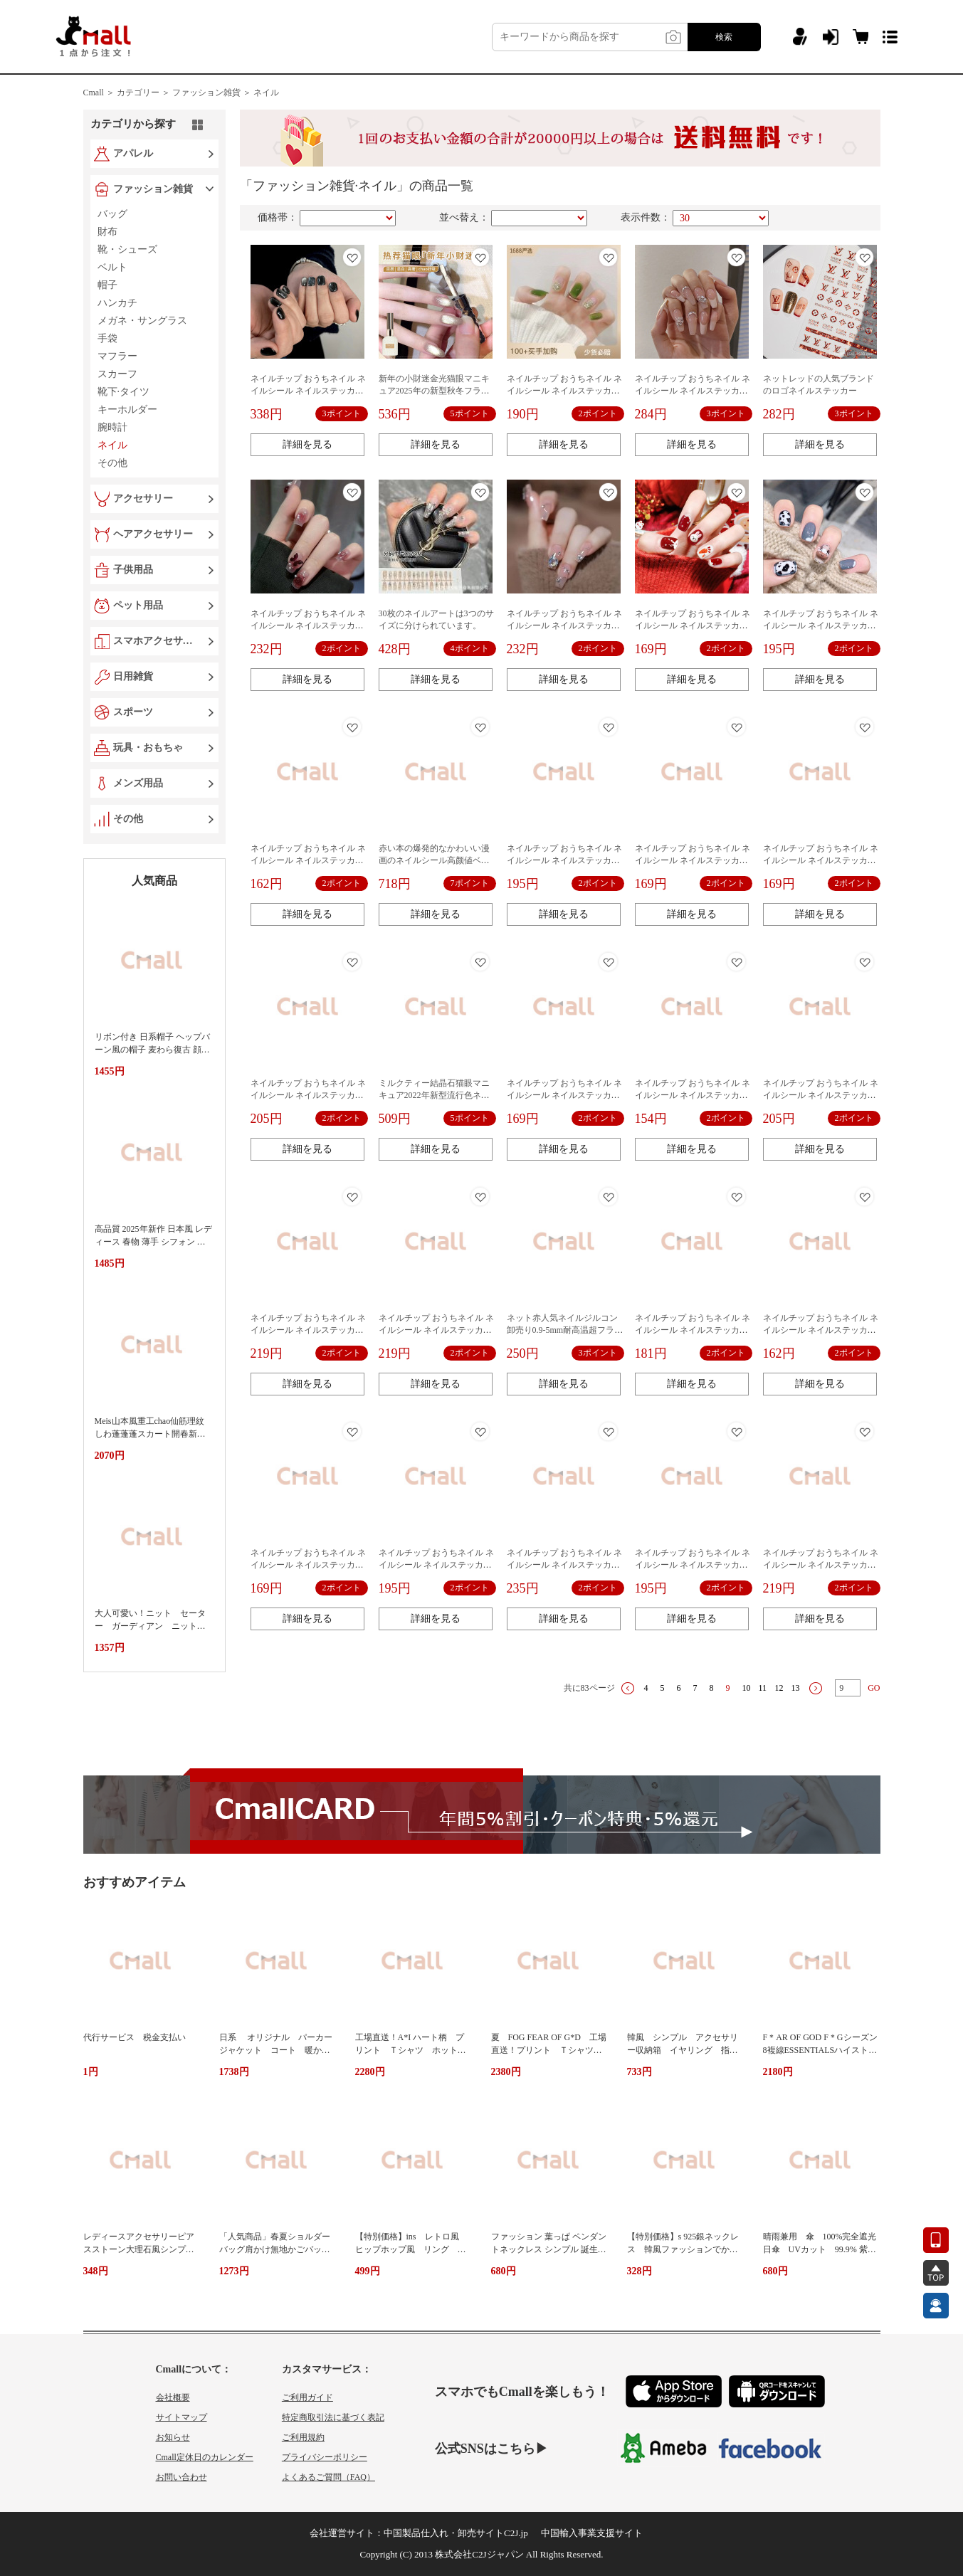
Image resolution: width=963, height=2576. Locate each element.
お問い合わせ (181, 2477)
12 (779, 1688)
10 (746, 1688)
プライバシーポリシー (324, 2457)
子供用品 (133, 569)
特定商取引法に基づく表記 (333, 2417)
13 (795, 1688)
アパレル (133, 153)
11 (763, 1688)
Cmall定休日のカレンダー (204, 2457)
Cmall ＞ (99, 92)
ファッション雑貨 (153, 189)
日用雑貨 (133, 676)
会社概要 (173, 2397)
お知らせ (173, 2437)
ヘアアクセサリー (153, 534)
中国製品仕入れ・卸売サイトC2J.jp (456, 2533)
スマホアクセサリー (156, 640)
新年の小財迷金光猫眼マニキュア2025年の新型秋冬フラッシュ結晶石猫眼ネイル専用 (434, 391)
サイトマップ (181, 2417)
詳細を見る (307, 444)
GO (874, 1688)
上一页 (627, 1688)
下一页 (815, 1688)
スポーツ (133, 712)
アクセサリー (143, 498)
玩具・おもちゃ (148, 747)
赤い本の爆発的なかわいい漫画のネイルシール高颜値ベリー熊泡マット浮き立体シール (434, 860)
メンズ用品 (138, 783)
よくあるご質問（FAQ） (328, 2477)
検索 (723, 37)
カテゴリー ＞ (143, 92)
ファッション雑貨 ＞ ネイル (225, 92)
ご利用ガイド (307, 2397)
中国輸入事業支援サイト (592, 2533)
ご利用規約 (303, 2437)
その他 (128, 818)
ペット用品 (138, 605)
